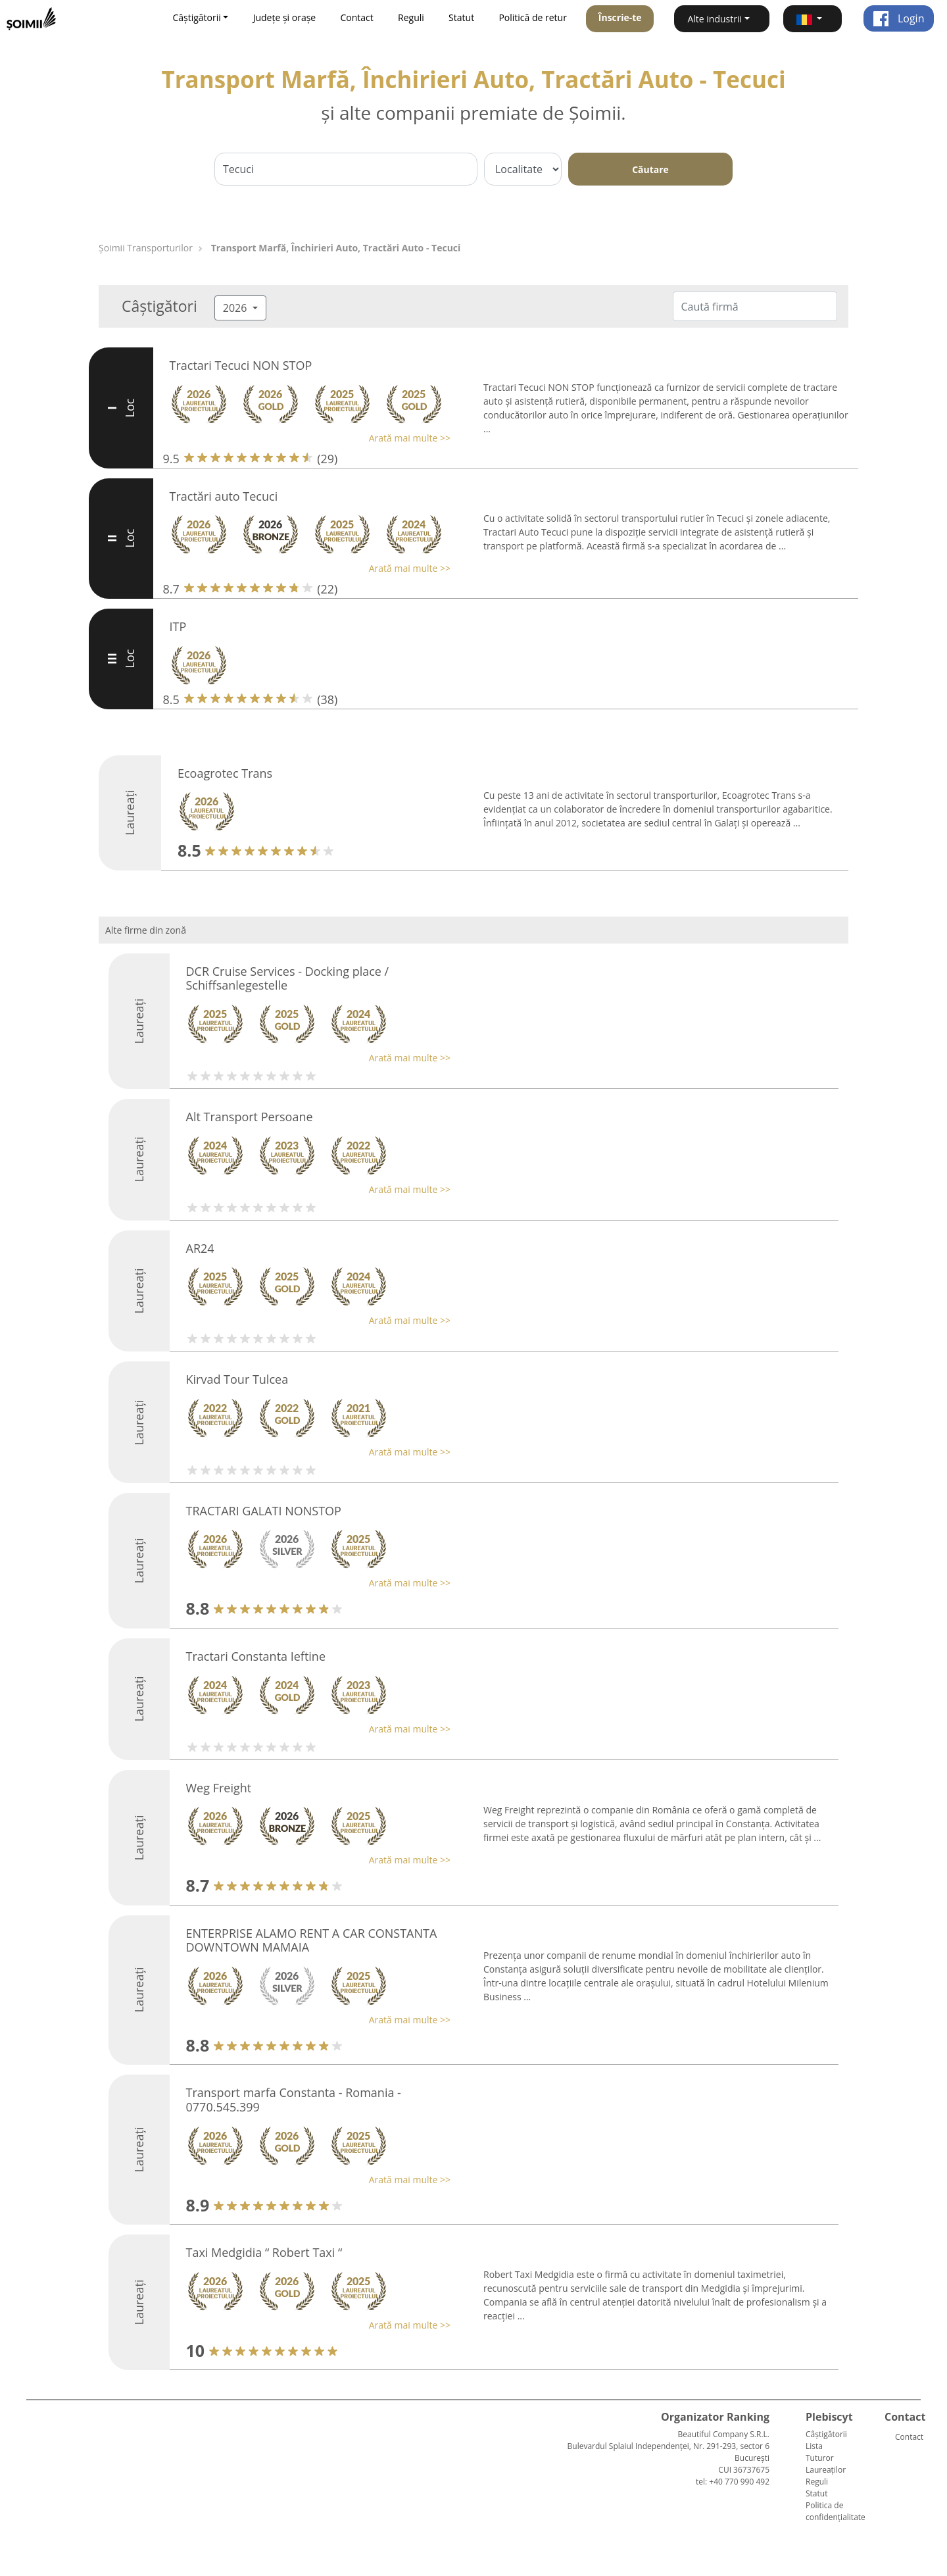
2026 (236, 308)
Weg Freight (219, 1788)
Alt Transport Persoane (249, 1116)
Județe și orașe (284, 17)
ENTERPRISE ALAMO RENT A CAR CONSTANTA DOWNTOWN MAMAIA (311, 1940)
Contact (356, 17)
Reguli (411, 17)
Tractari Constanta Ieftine (256, 1656)
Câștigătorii (826, 2434)
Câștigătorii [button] (196, 17)
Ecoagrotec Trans (225, 773)
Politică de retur (532, 17)
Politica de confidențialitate (835, 2511)
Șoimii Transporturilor (146, 247)
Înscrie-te (620, 17)
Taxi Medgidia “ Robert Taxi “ (264, 2252)
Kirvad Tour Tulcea (237, 1379)
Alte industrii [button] (714, 19)
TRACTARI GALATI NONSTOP (263, 1511)
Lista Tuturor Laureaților (826, 2457)
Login (899, 18)
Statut (461, 17)
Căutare (650, 169)
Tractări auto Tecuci (224, 496)
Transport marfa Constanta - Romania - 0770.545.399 (293, 2099)
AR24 (200, 1248)
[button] (812, 18)
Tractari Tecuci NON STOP (241, 365)
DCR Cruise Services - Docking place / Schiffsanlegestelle (287, 978)
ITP (178, 626)
